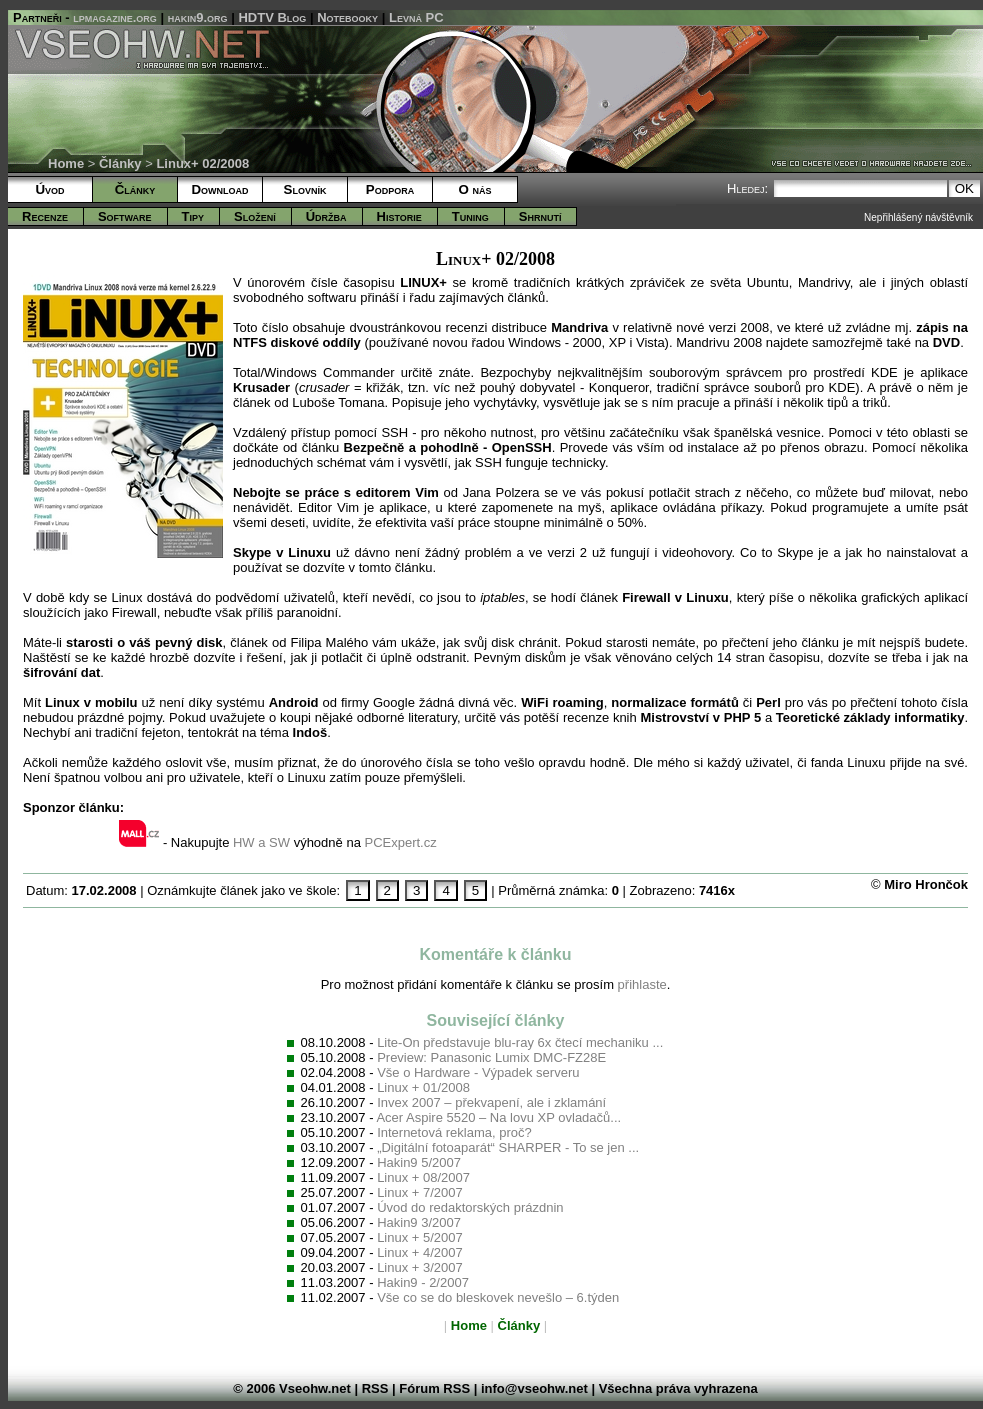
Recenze (45, 216)
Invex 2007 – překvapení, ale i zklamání (491, 1102)
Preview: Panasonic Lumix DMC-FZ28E (491, 1057)
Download (219, 189)
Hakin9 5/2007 (419, 1162)
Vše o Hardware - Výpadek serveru (478, 1072)
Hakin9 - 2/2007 (423, 1282)
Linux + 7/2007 (420, 1192)
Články (120, 163)
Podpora (390, 189)
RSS (375, 1388)
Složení (255, 216)
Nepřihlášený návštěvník (918, 217)
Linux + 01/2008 (423, 1087)
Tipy (193, 216)
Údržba (326, 216)
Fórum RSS (434, 1388)
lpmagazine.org (115, 17)
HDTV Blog (272, 17)
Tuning (470, 216)
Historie (399, 216)
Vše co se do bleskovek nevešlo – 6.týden (498, 1297)
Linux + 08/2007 (423, 1177)
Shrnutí (540, 216)
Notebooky (347, 17)
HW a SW (261, 842)
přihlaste (642, 984)
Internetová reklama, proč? (454, 1132)
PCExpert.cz (400, 842)
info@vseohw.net (534, 1388)
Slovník (305, 189)
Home (66, 163)
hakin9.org (198, 17)
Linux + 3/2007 (420, 1267)
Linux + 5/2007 (420, 1237)
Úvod (49, 189)
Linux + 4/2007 (420, 1252)
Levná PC (416, 17)
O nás (474, 189)
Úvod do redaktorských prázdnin (470, 1207)
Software (125, 216)
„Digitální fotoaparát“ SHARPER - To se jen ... (508, 1147)
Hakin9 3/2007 (419, 1222)
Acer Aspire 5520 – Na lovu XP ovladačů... (498, 1117)
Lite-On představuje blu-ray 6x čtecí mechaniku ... (520, 1042)
